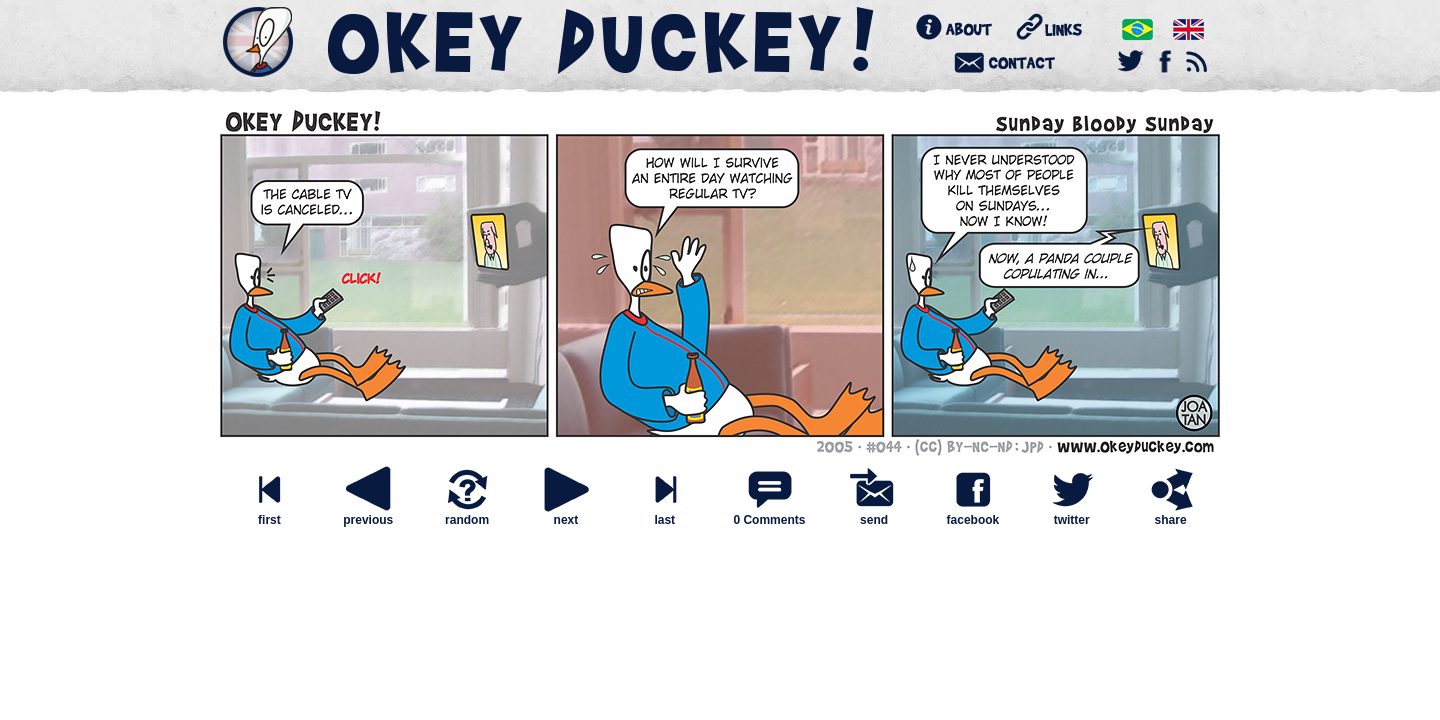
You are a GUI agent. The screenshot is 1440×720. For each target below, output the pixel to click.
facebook (973, 514)
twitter (1072, 514)
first (269, 514)
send (874, 514)
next (566, 514)
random (467, 514)
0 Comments (769, 520)
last (665, 514)
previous (368, 514)
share (1171, 514)
